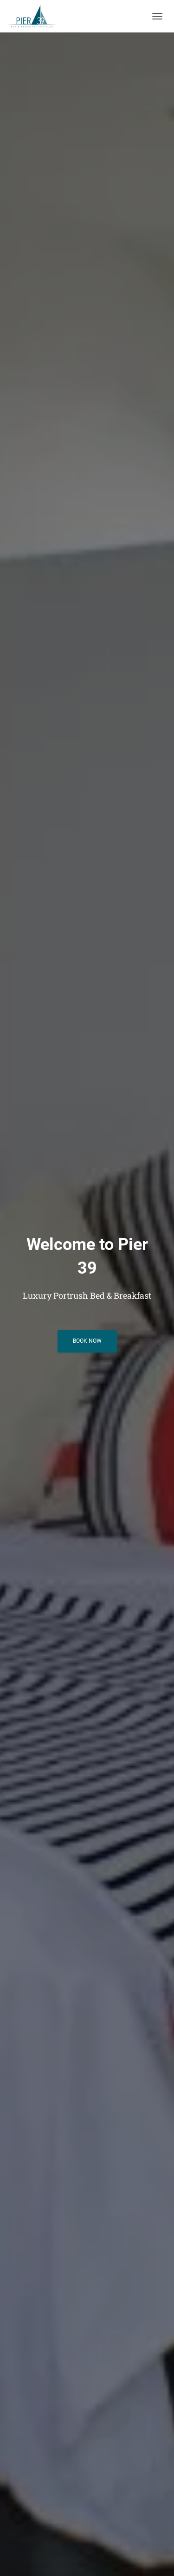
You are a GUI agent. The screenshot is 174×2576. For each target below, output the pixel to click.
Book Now (87, 1341)
